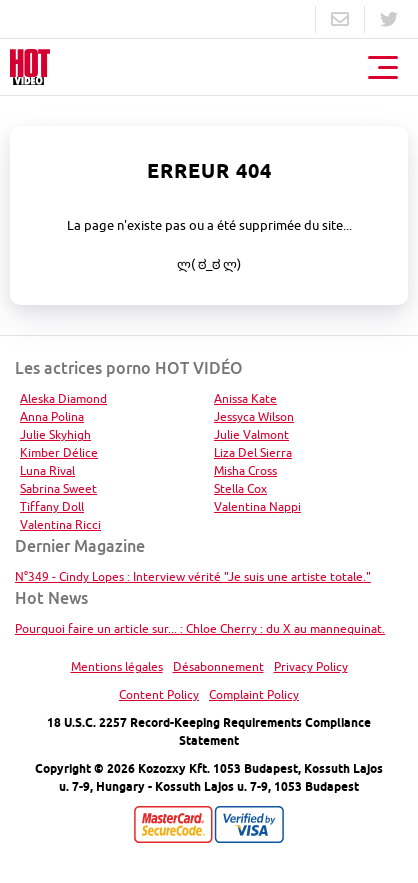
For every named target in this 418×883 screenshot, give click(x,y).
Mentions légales (117, 666)
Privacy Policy (311, 666)
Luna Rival (47, 470)
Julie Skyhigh (55, 434)
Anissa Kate (245, 398)
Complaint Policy (254, 694)
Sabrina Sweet (58, 488)
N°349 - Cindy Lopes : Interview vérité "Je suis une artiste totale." (193, 576)
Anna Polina (52, 416)
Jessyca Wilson (254, 416)
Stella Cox (240, 488)
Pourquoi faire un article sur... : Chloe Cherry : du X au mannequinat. (200, 628)
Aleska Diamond (63, 398)
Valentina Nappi (257, 506)
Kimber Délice (59, 452)
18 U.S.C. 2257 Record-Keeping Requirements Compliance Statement (209, 731)
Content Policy (159, 694)
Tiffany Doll (52, 506)
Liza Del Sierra (253, 452)
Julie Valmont (251, 434)
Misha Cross (245, 470)
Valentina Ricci (60, 524)
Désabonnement (218, 666)
